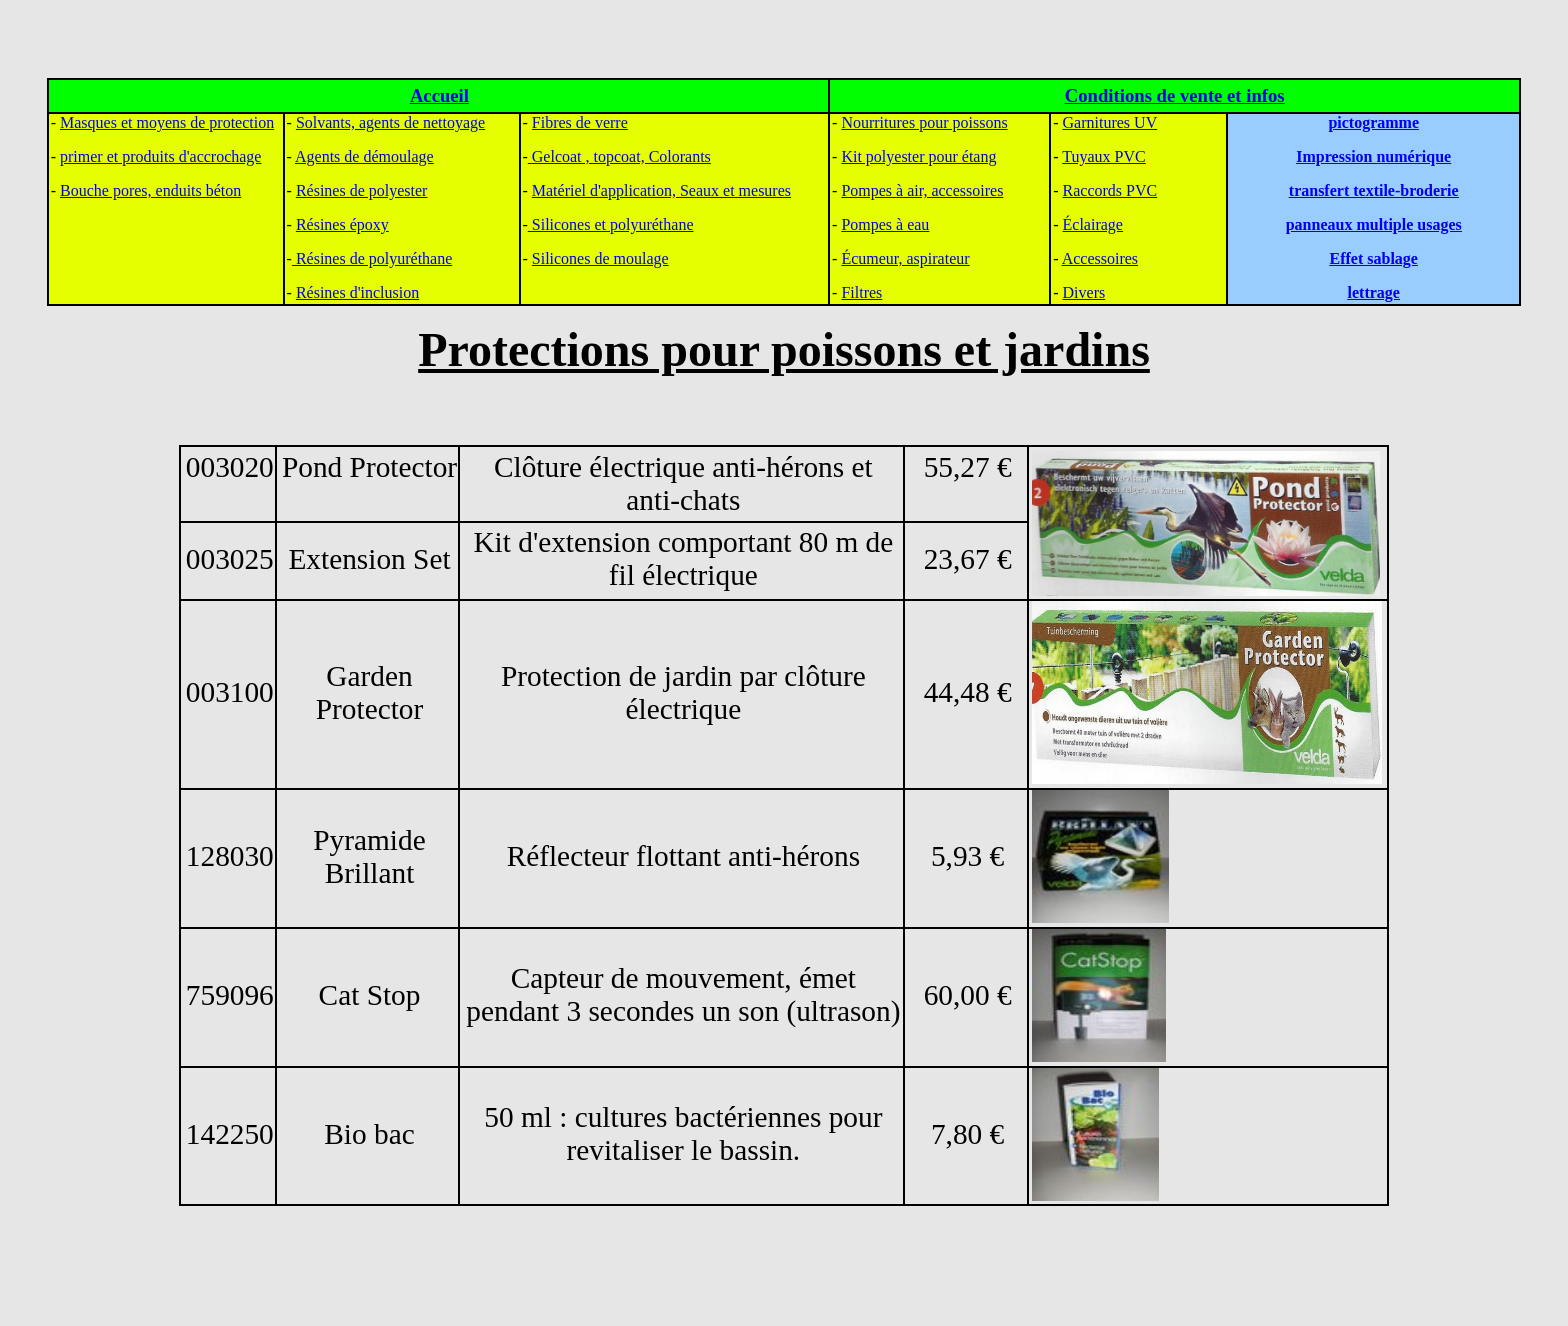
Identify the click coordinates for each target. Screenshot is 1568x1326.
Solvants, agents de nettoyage (390, 122)
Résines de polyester (362, 190)
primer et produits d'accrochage (160, 156)
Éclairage (1093, 224)
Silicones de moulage (600, 258)
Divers (1084, 292)
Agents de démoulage (364, 156)
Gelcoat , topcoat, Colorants (619, 156)
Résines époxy (342, 224)
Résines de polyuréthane (372, 258)
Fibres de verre (580, 122)
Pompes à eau (885, 224)
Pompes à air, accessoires (922, 190)
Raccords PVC (1110, 190)
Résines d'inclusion (357, 292)
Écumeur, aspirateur (905, 258)
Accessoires (1100, 258)
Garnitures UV (1110, 122)
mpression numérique (1377, 156)
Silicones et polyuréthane (611, 224)
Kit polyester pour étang (918, 156)
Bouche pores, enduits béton (150, 190)
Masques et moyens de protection (167, 122)
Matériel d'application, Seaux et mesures (661, 190)
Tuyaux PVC (1103, 156)
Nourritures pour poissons (924, 122)
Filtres (861, 292)
